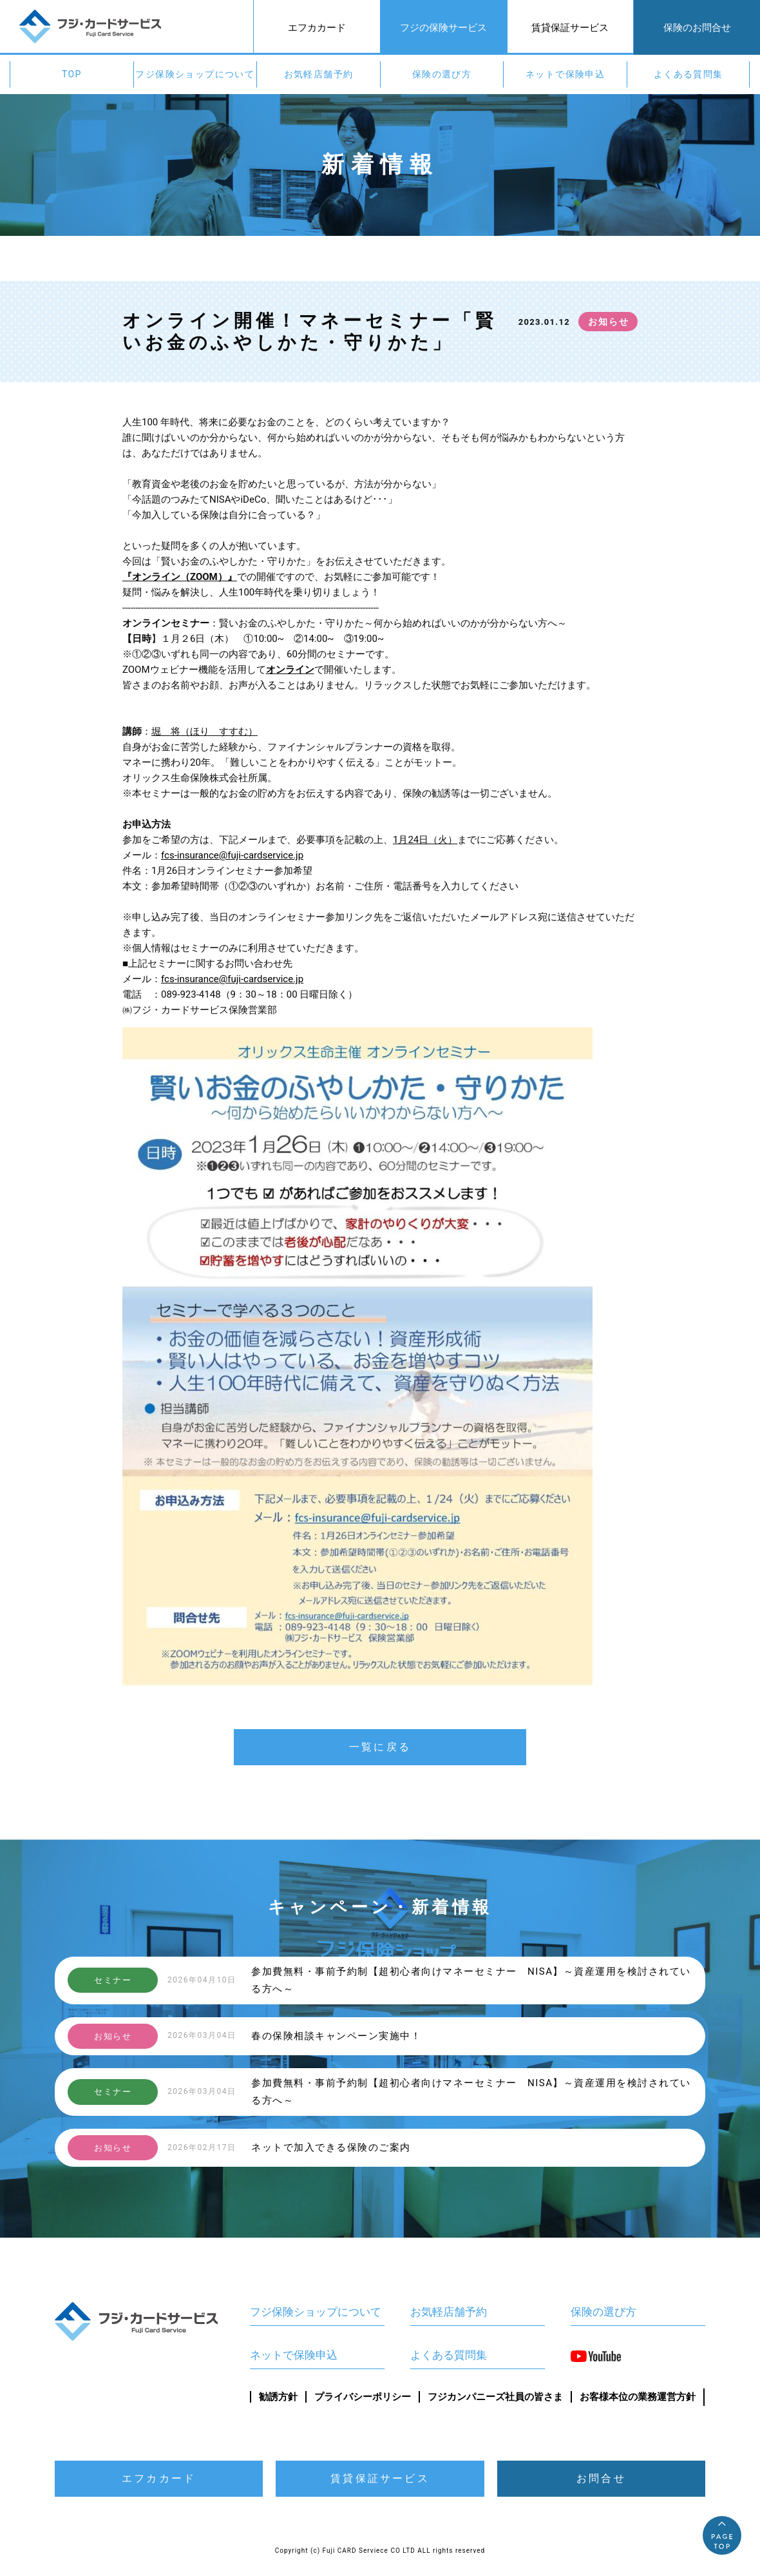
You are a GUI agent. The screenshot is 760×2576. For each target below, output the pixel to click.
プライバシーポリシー (362, 2397)
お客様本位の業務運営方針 (638, 2397)
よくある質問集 (688, 74)
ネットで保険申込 (565, 74)
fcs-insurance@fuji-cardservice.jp (232, 855)
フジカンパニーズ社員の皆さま (495, 2397)
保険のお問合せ (697, 28)
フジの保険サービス (443, 28)
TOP (72, 74)
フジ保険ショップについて (194, 74)
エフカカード (317, 28)
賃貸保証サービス (570, 28)
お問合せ (601, 2478)
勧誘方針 (278, 2397)
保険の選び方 (441, 74)
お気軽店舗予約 (319, 74)
